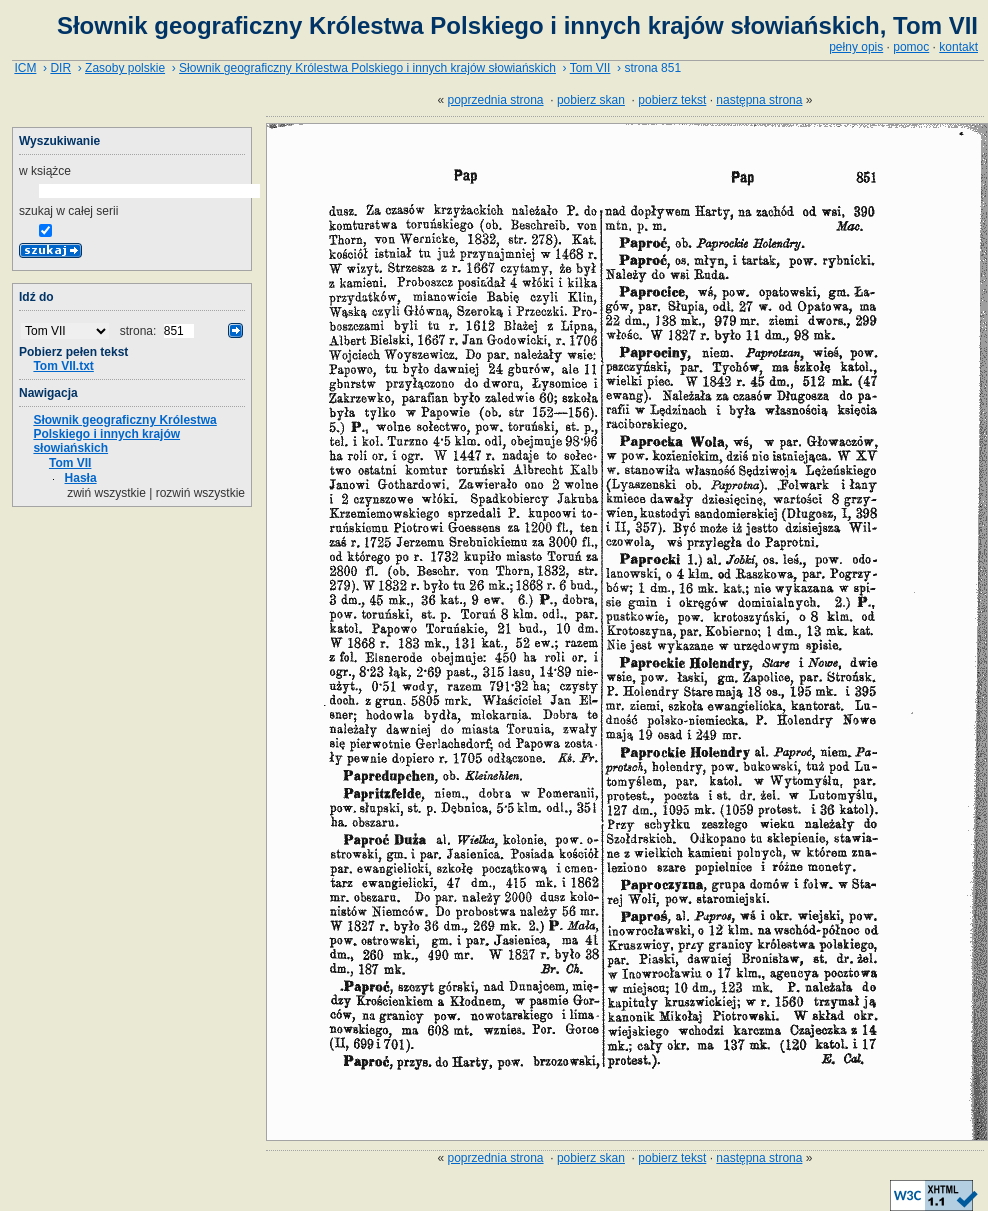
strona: (140, 331)
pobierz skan (591, 100)
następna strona (759, 100)
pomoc (911, 47)
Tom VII (590, 68)
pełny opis (856, 47)
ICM (25, 68)
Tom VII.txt (63, 366)
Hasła (81, 478)
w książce (45, 171)
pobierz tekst (672, 100)
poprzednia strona (495, 100)
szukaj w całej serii (68, 211)
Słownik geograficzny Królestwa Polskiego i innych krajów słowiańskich (367, 68)
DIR (60, 68)
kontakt (958, 47)
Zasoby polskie (125, 68)
